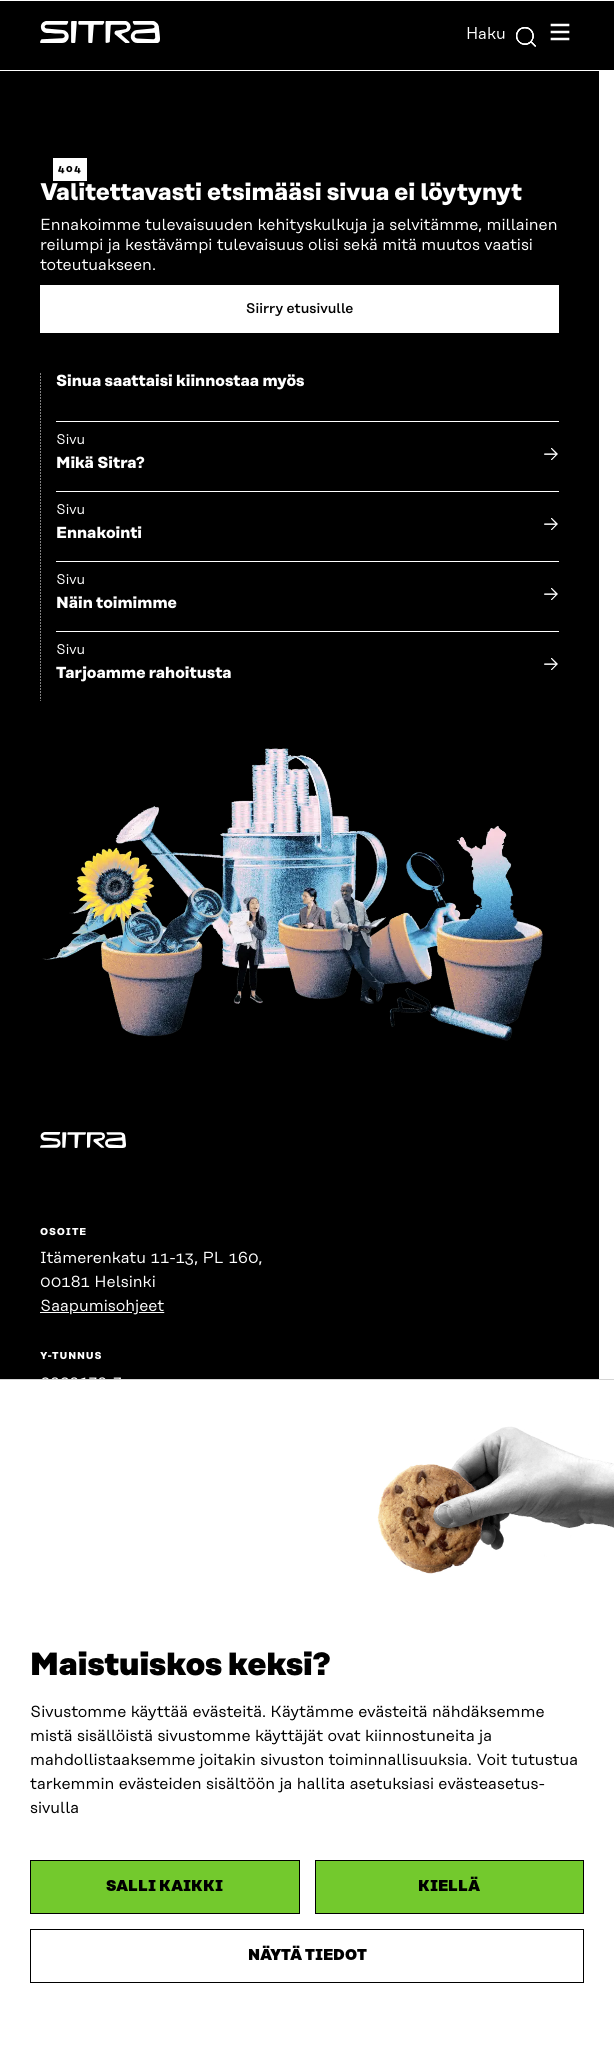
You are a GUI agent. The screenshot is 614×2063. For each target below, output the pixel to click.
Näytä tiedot (307, 1955)
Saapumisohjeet (102, 1306)
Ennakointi (99, 533)
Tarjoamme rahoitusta (144, 673)
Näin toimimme (116, 603)
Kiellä (449, 1886)
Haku (502, 34)
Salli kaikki (164, 1886)
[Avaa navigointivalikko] (560, 35)
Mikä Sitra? (100, 463)
